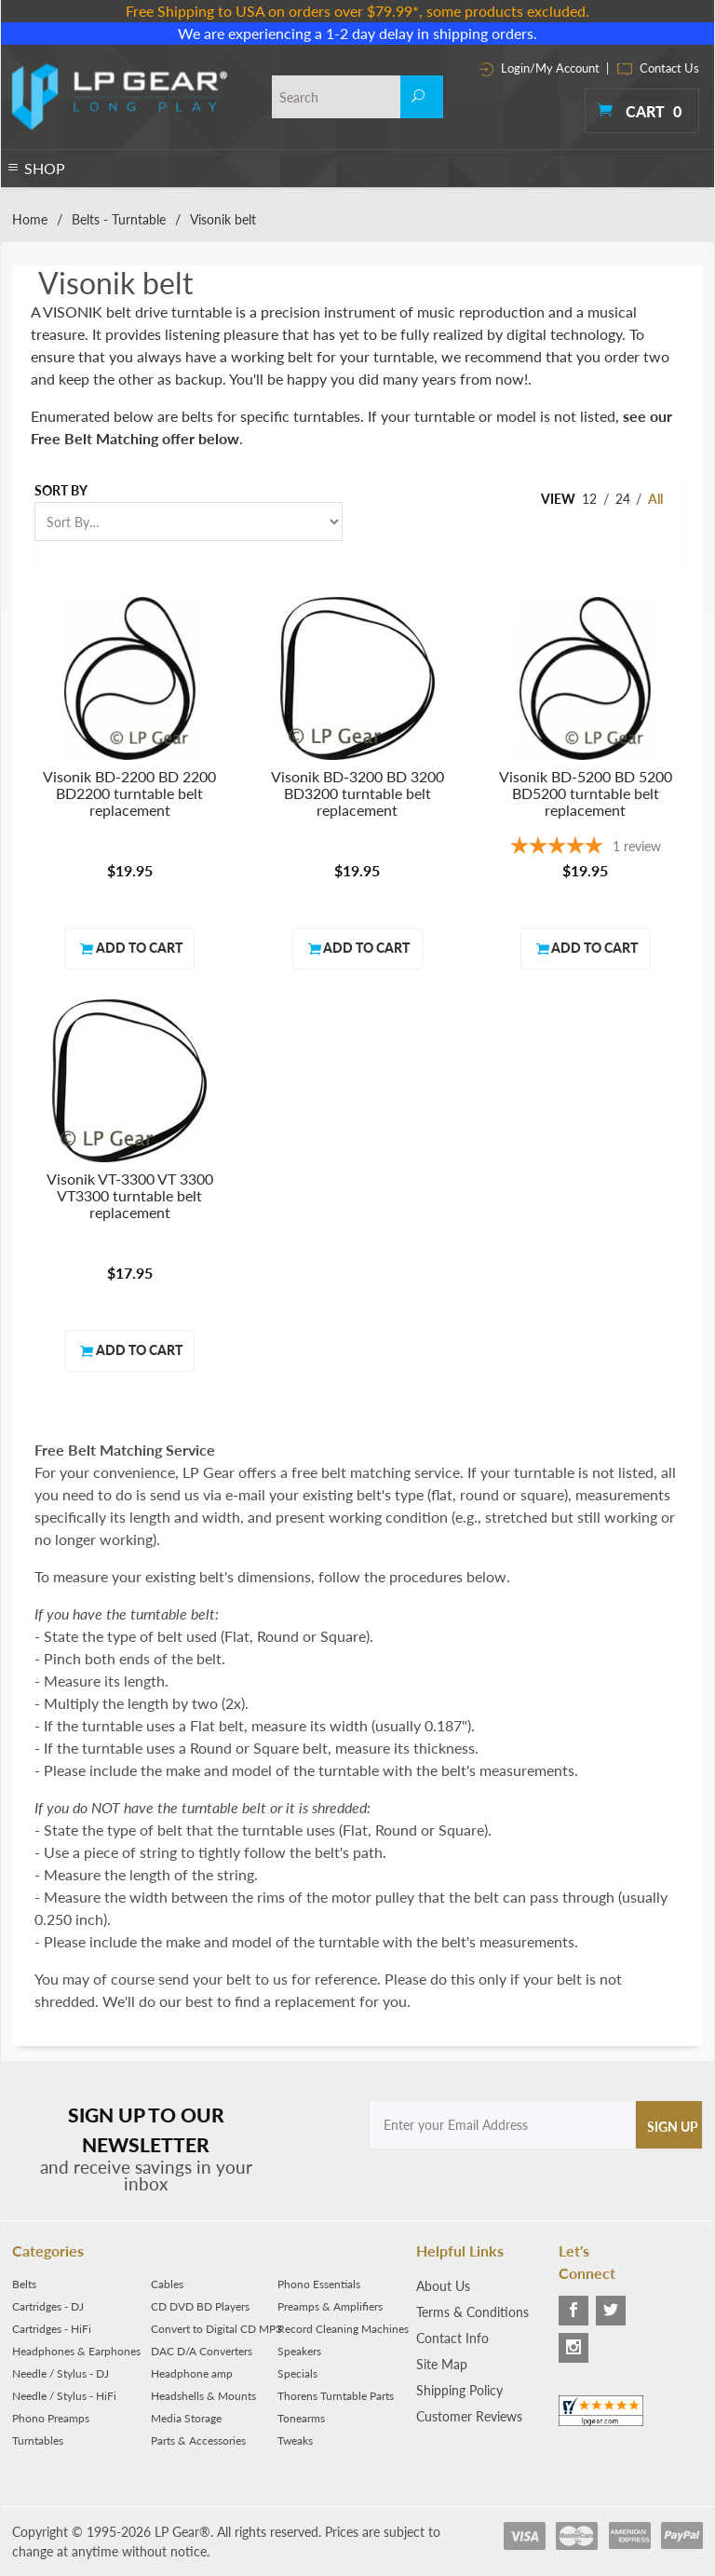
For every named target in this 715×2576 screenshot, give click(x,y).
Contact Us (658, 68)
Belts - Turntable (119, 219)
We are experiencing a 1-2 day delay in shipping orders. (357, 33)
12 (589, 499)
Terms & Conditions (472, 2312)
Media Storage (186, 2418)
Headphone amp (192, 2373)
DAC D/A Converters (201, 2351)
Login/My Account (539, 68)
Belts (24, 2284)
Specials (297, 2373)
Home (29, 219)
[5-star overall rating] (585, 848)
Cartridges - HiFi (51, 2329)
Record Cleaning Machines (343, 2329)
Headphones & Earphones (76, 2351)
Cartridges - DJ (48, 2306)
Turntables (37, 2440)
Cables (167, 2284)
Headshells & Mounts (203, 2396)
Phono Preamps (50, 2418)
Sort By (61, 490)
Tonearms (301, 2418)
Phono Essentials (318, 2284)
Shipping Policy (459, 2390)
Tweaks (295, 2440)
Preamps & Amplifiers (330, 2306)
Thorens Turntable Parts (335, 2396)
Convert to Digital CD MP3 (216, 2329)
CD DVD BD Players (200, 2306)
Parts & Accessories (198, 2440)
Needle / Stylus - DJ (60, 2373)
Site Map (441, 2364)
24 (622, 499)
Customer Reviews (469, 2416)
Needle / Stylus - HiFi (64, 2396)
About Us (443, 2286)
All (655, 499)
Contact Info (452, 2338)
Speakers (299, 2351)
